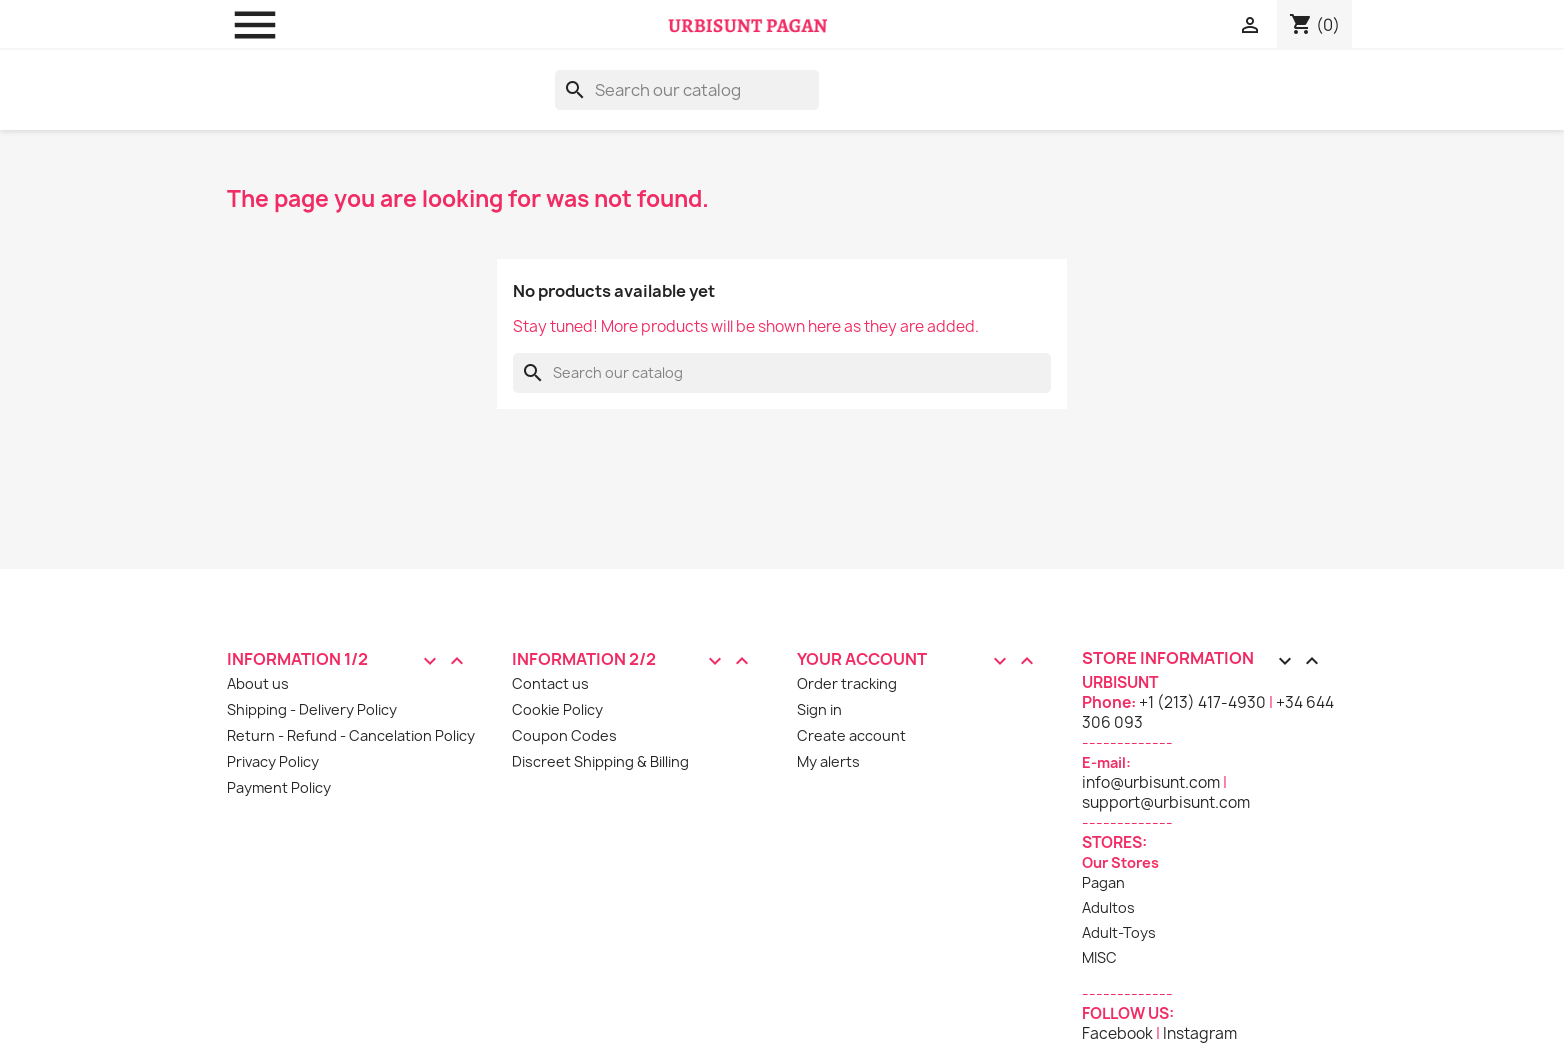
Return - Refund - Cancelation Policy (351, 735)
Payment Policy (279, 787)
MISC (1099, 957)
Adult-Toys (1119, 932)
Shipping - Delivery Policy (312, 709)
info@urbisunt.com (1151, 782)
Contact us (550, 683)
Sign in (819, 709)
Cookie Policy (557, 709)
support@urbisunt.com (1166, 802)
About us (258, 683)
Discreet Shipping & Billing (600, 761)
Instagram (1200, 1033)
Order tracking (847, 683)
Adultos (1108, 907)
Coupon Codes (564, 735)
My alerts (828, 761)
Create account (851, 735)
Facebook (1117, 1033)
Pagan (1103, 882)
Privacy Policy (273, 761)
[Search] (687, 90)
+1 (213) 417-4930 (1202, 702)
